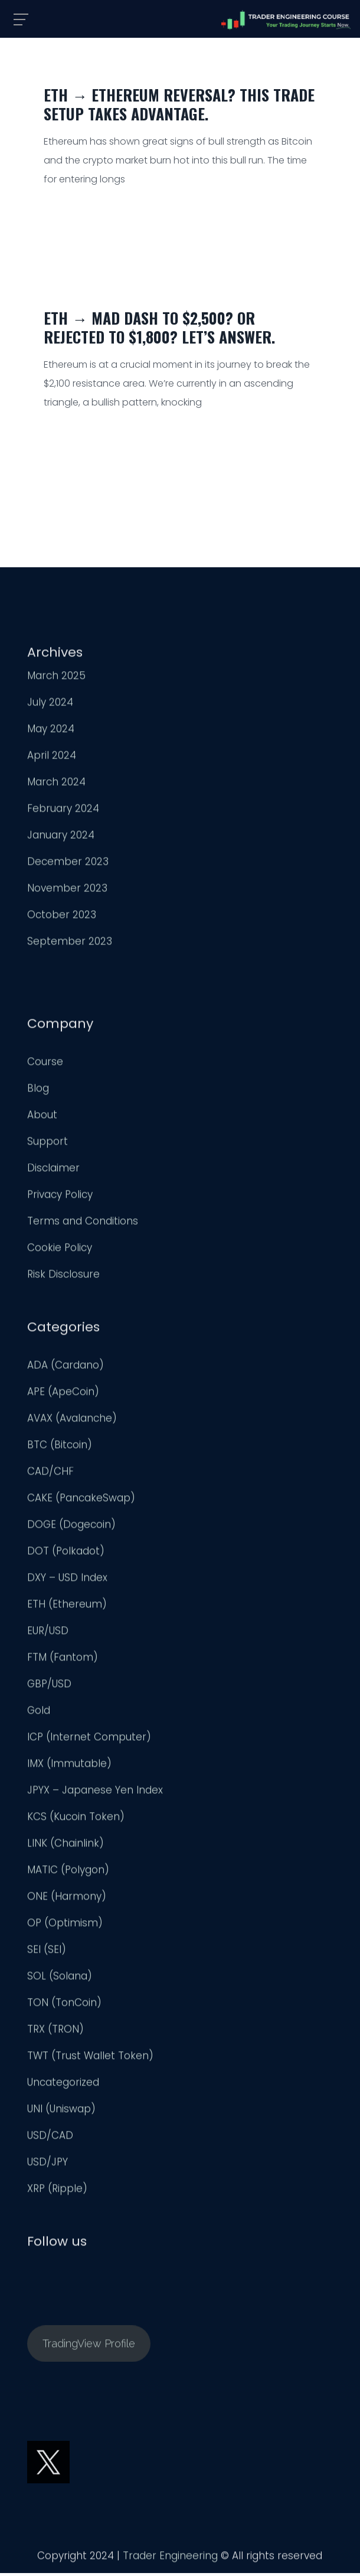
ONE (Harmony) (66, 1899)
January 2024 (60, 838)
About (42, 1117)
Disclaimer (53, 1170)
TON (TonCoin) (64, 2005)
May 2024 (50, 731)
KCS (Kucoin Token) (76, 1819)
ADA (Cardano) (65, 1368)
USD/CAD (50, 2138)
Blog (38, 1091)
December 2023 (68, 864)
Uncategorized (63, 2085)
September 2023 (69, 944)
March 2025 (56, 678)
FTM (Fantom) (62, 1660)
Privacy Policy (60, 1197)
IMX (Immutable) (69, 1766)
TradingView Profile (88, 2346)
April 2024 (51, 758)
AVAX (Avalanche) (72, 1421)
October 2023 (61, 917)
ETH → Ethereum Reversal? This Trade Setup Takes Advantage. (179, 104)
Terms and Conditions (82, 1224)
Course (45, 1064)
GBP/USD (49, 1686)
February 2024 (63, 811)
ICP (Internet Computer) (89, 1739)
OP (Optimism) (65, 1925)
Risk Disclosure (63, 1277)
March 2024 (56, 784)
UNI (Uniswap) (61, 2111)
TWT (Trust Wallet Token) (90, 2058)
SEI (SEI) (46, 1952)
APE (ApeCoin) (63, 1394)
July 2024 (50, 705)
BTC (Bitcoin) (59, 1447)
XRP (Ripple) (57, 2191)
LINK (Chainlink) (65, 1846)
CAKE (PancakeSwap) (81, 1500)
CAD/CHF (50, 1474)
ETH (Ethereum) (67, 1607)
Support (47, 1144)
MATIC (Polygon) (68, 1872)
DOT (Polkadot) (65, 1554)
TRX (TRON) (55, 2032)
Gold (38, 1713)
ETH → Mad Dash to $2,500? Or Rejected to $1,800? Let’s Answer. (159, 327)
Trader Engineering (170, 2558)
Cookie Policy (59, 1250)
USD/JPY (47, 2164)
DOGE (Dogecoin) (71, 1527)
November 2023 (67, 891)
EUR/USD (47, 1633)
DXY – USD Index (67, 1580)
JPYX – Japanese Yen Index (95, 1793)
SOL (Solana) (59, 1979)
